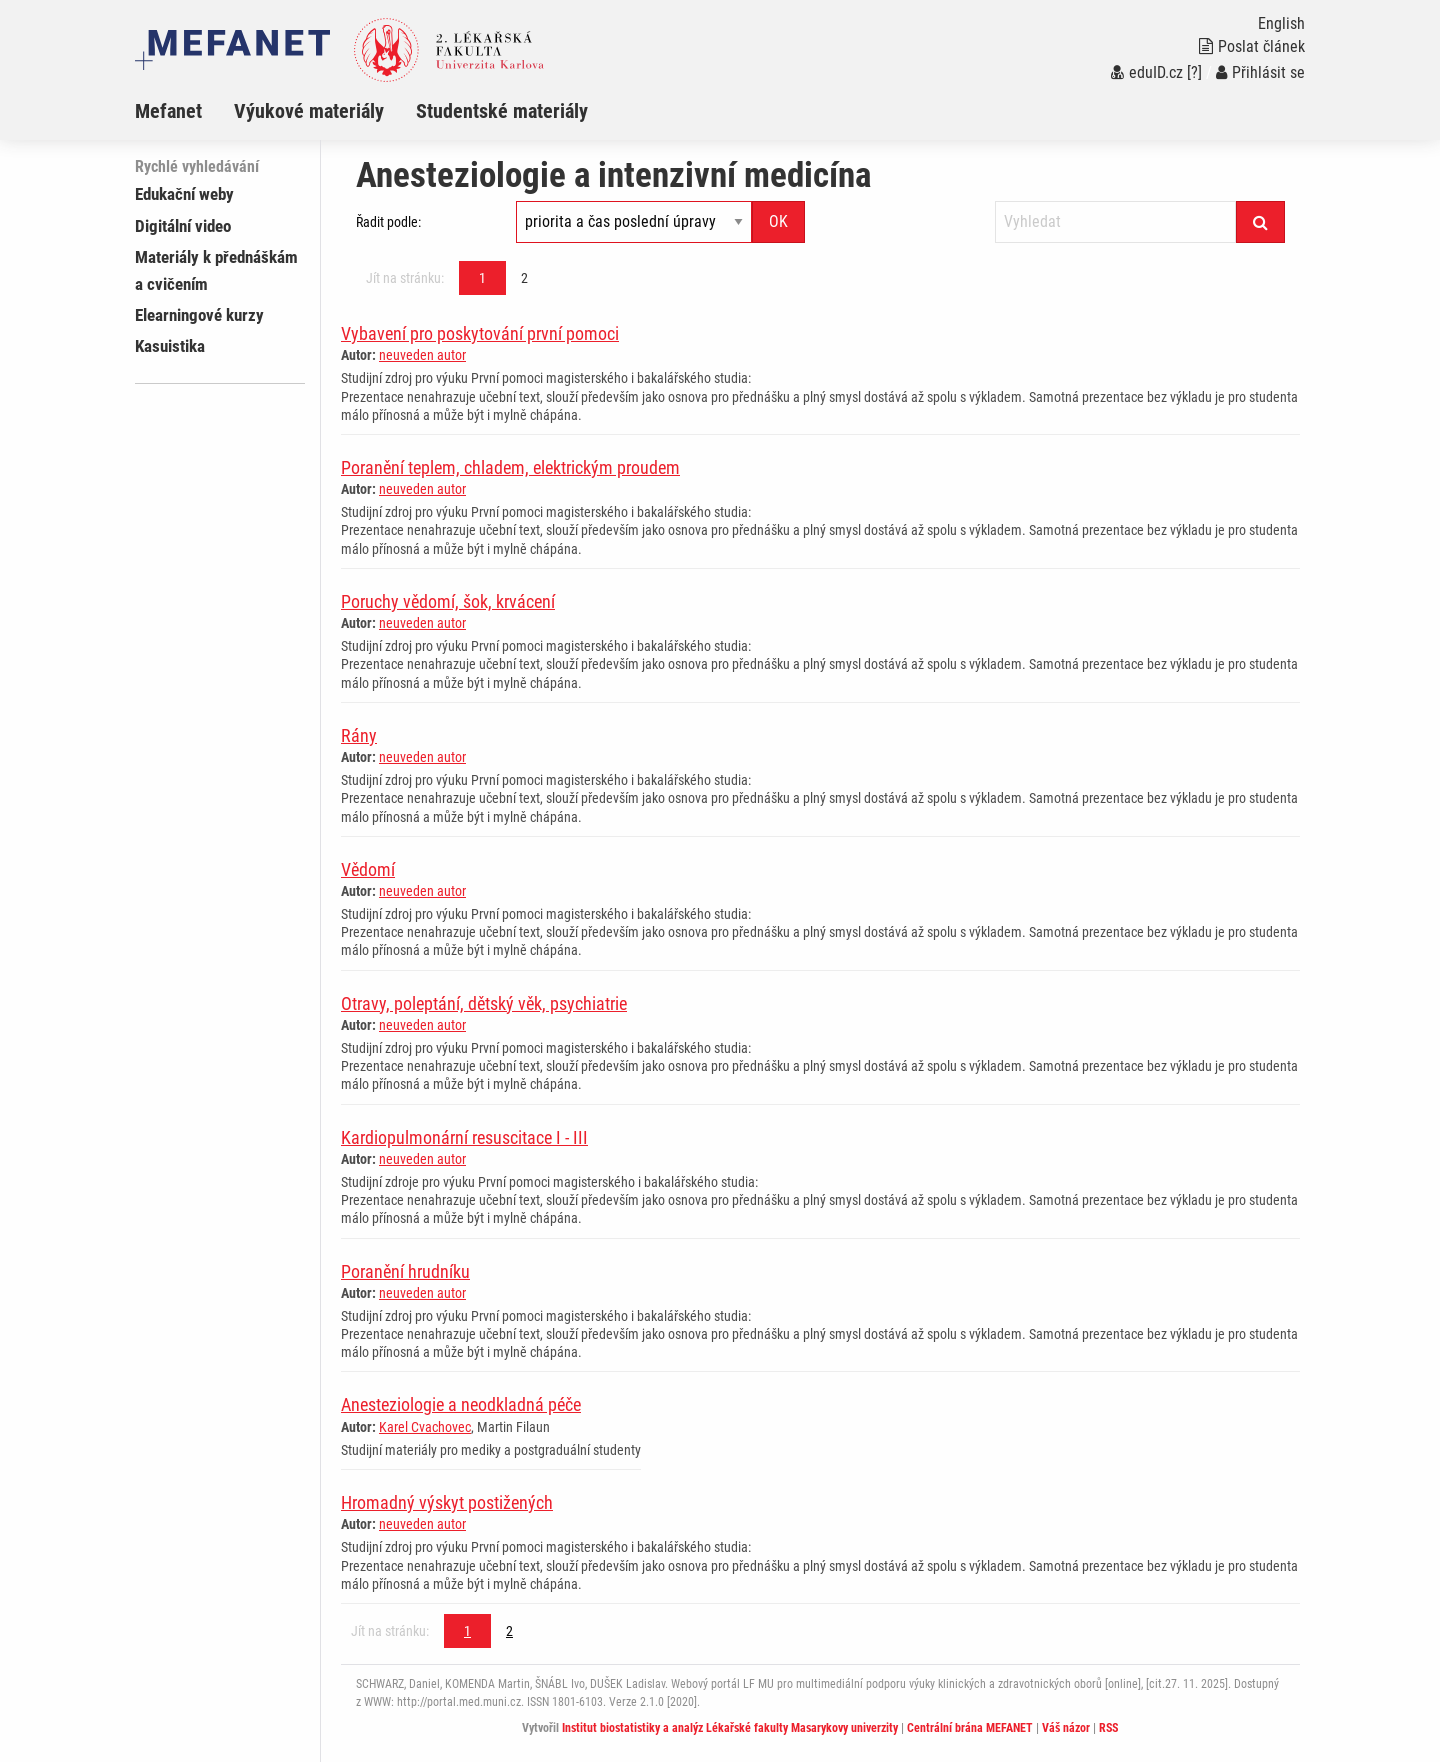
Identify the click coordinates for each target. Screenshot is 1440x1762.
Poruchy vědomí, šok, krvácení (448, 601)
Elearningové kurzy (199, 315)
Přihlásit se (1260, 72)
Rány (359, 735)
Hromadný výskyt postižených (447, 1502)
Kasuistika (170, 346)
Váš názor (1066, 1728)
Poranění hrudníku (405, 1271)
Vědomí (368, 869)
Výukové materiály (309, 111)
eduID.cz (1147, 72)
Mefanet (168, 111)
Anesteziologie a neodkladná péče (461, 1404)
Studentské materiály (502, 111)
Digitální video (183, 226)
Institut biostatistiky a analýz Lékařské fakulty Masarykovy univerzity (730, 1728)
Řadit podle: (388, 222)
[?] (1194, 72)
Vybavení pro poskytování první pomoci (480, 333)
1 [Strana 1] (482, 278)
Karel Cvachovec (425, 1427)
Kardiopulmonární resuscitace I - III (464, 1137)
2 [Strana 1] (524, 278)
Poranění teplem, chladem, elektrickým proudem (510, 467)
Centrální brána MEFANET (970, 1728)
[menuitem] (184, 111)
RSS (1108, 1728)
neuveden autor (422, 355)
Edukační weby (184, 194)
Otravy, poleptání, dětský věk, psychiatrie (484, 1003)
